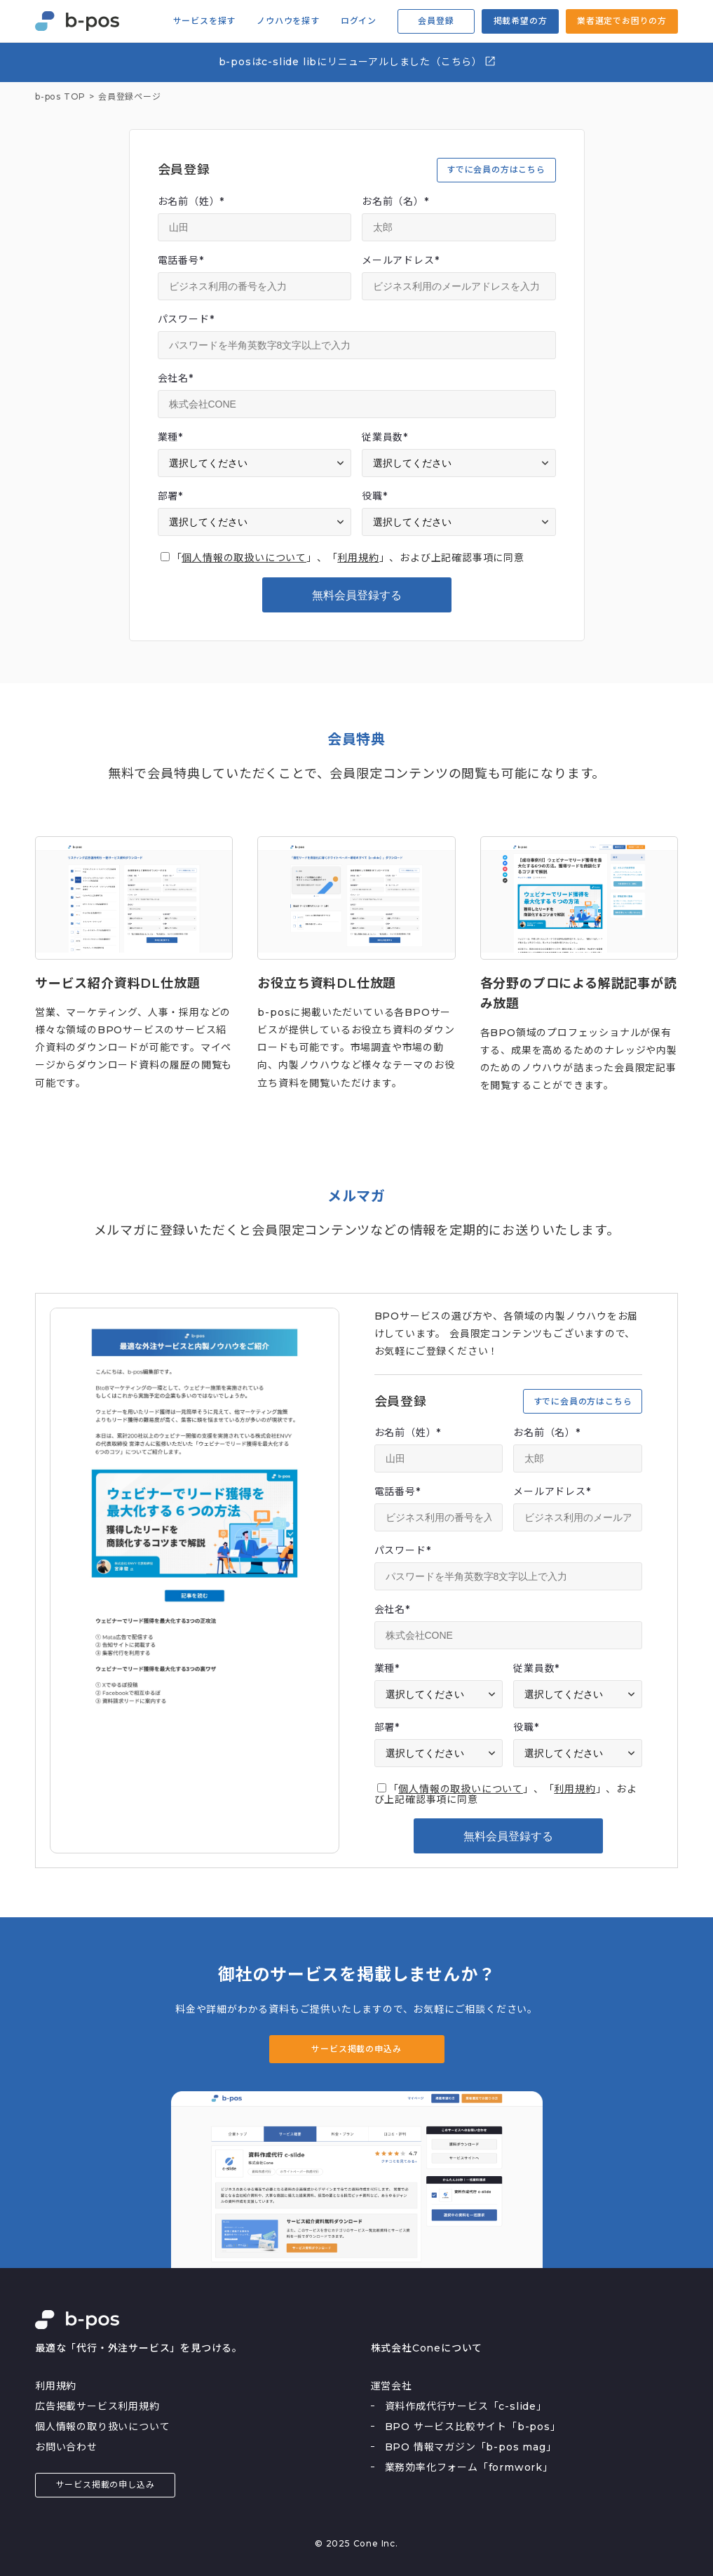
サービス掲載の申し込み (105, 2484)
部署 (170, 496)
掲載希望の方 (521, 20)
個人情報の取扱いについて (244, 557)
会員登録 (436, 20)
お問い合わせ (66, 2447)
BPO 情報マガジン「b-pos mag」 (471, 2447)
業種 (170, 437)
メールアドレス (400, 260)
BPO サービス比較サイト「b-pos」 (473, 2426)
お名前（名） (395, 201)
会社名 (175, 378)
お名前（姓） (191, 201)
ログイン (358, 21)
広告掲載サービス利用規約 (97, 2406)
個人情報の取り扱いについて (102, 2426)
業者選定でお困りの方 (622, 20)
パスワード (186, 319)
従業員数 (385, 437)
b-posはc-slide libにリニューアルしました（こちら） (358, 61)
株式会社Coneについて (427, 2348)
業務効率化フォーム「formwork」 (469, 2467)
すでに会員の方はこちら (496, 169)
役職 (374, 496)
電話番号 (181, 260)
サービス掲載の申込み (356, 2049)
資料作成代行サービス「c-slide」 (466, 2406)
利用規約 (358, 557)
